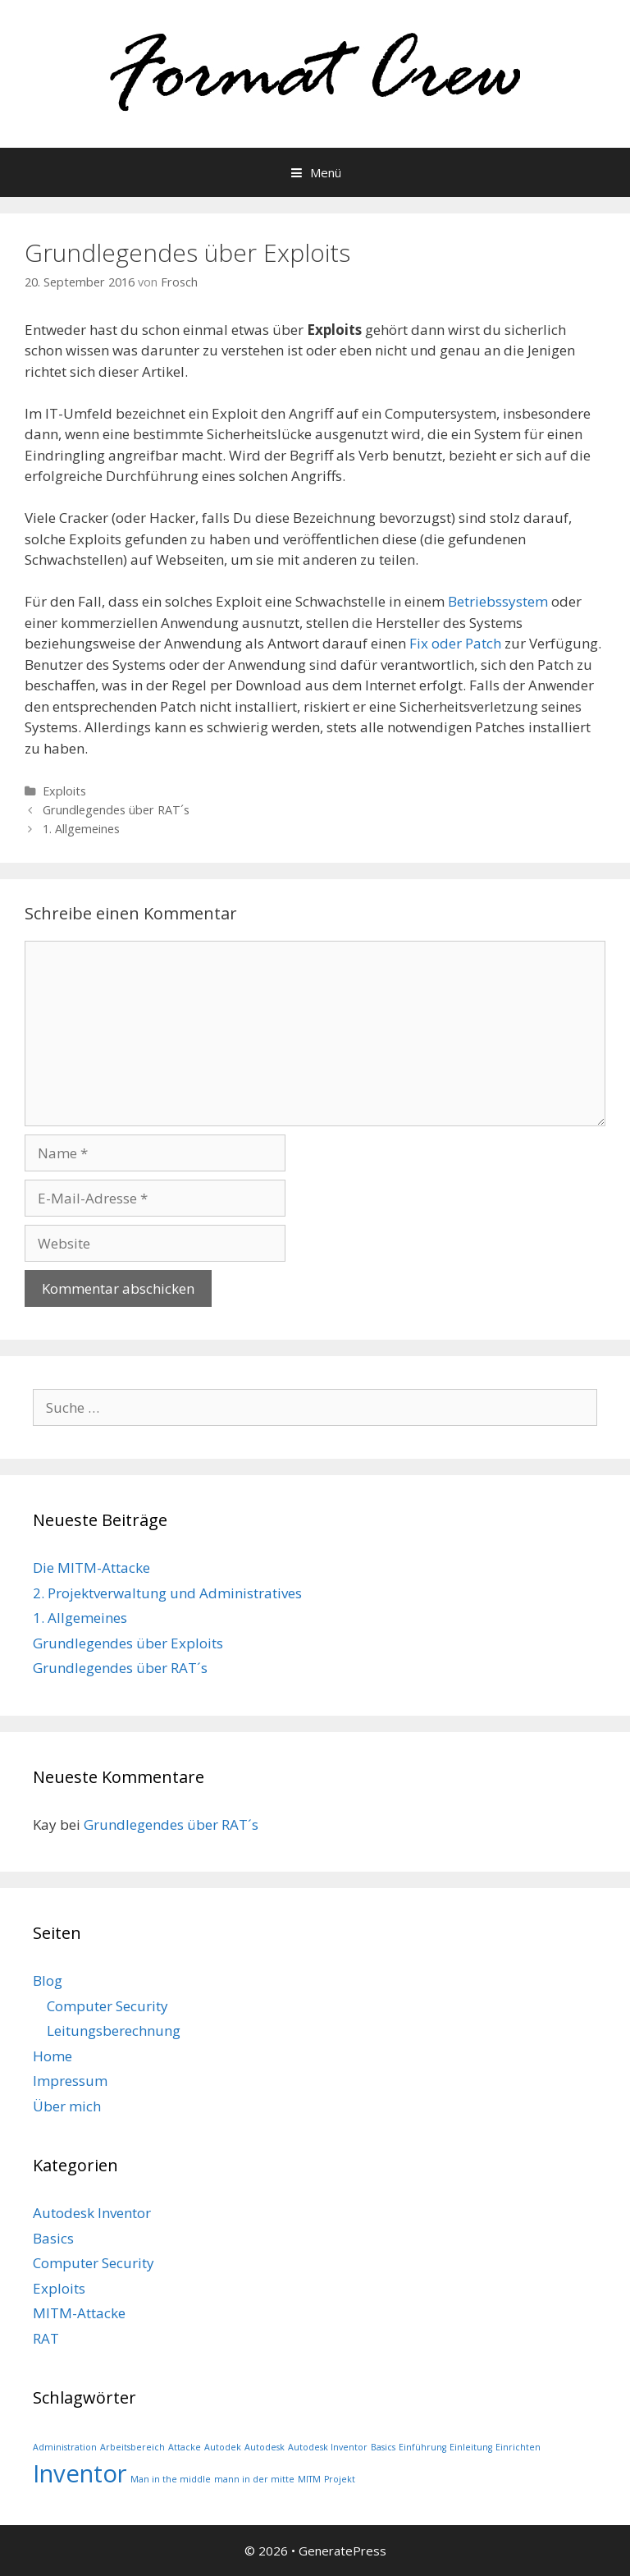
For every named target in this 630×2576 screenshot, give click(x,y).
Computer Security (107, 2005)
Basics (53, 2238)
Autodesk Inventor (92, 2212)
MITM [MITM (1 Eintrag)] (309, 2479)
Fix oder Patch (455, 643)
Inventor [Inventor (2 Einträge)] (80, 2473)
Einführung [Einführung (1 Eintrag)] (422, 2447)
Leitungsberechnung (113, 2030)
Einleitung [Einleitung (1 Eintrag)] (471, 2447)
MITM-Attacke (79, 2312)
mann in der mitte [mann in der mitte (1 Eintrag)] (254, 2479)
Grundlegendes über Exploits (128, 1643)
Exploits (64, 791)
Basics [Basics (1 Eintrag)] (383, 2447)
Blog (47, 1980)
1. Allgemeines (81, 829)
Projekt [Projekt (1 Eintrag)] (339, 2479)
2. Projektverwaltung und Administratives (167, 1593)
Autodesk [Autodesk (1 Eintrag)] (264, 2447)
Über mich (67, 2106)
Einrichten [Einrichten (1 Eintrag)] (518, 2447)
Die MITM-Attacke (91, 1567)
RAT (46, 2338)
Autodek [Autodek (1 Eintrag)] (222, 2447)
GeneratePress (342, 2550)
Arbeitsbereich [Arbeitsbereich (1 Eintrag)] (132, 2447)
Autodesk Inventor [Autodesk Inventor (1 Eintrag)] (328, 2447)
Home (52, 2056)
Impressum (70, 2080)
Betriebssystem (498, 601)
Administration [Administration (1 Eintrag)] (65, 2447)
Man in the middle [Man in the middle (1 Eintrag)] (170, 2479)
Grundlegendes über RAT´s (116, 810)
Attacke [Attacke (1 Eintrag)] (184, 2447)
